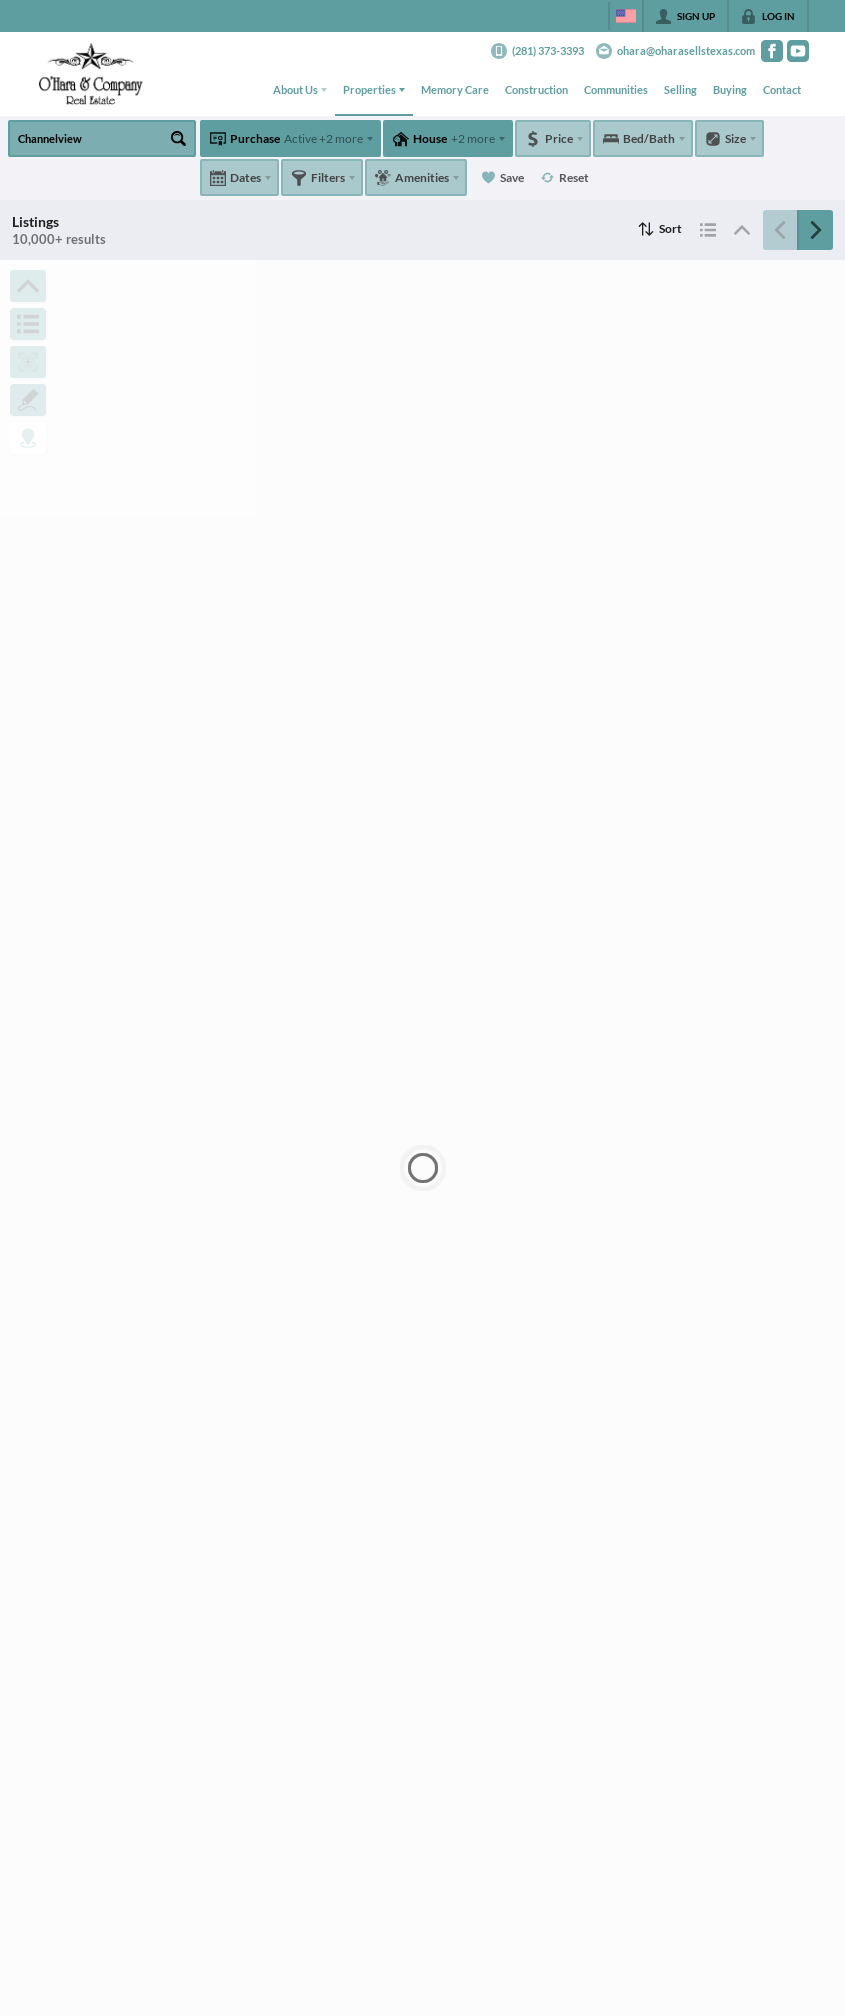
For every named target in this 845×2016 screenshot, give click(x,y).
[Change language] (626, 16)
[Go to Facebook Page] (772, 51)
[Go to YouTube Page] (798, 51)
